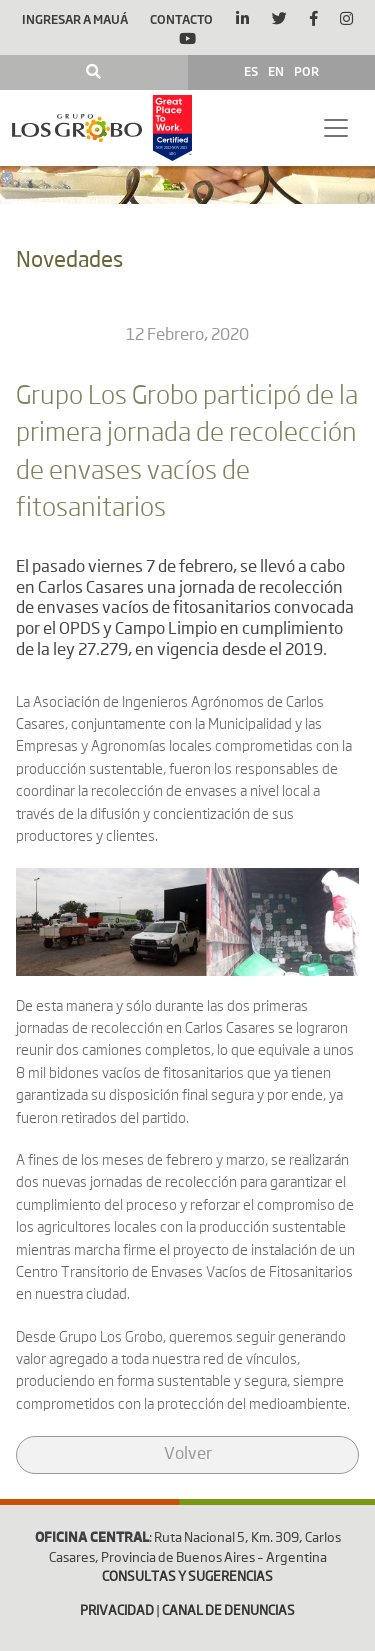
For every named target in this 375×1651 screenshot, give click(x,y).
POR (306, 71)
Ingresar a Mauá (75, 19)
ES (251, 71)
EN (276, 71)
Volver (188, 1455)
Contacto (181, 19)
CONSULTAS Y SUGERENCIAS (187, 1577)
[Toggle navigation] (336, 128)
